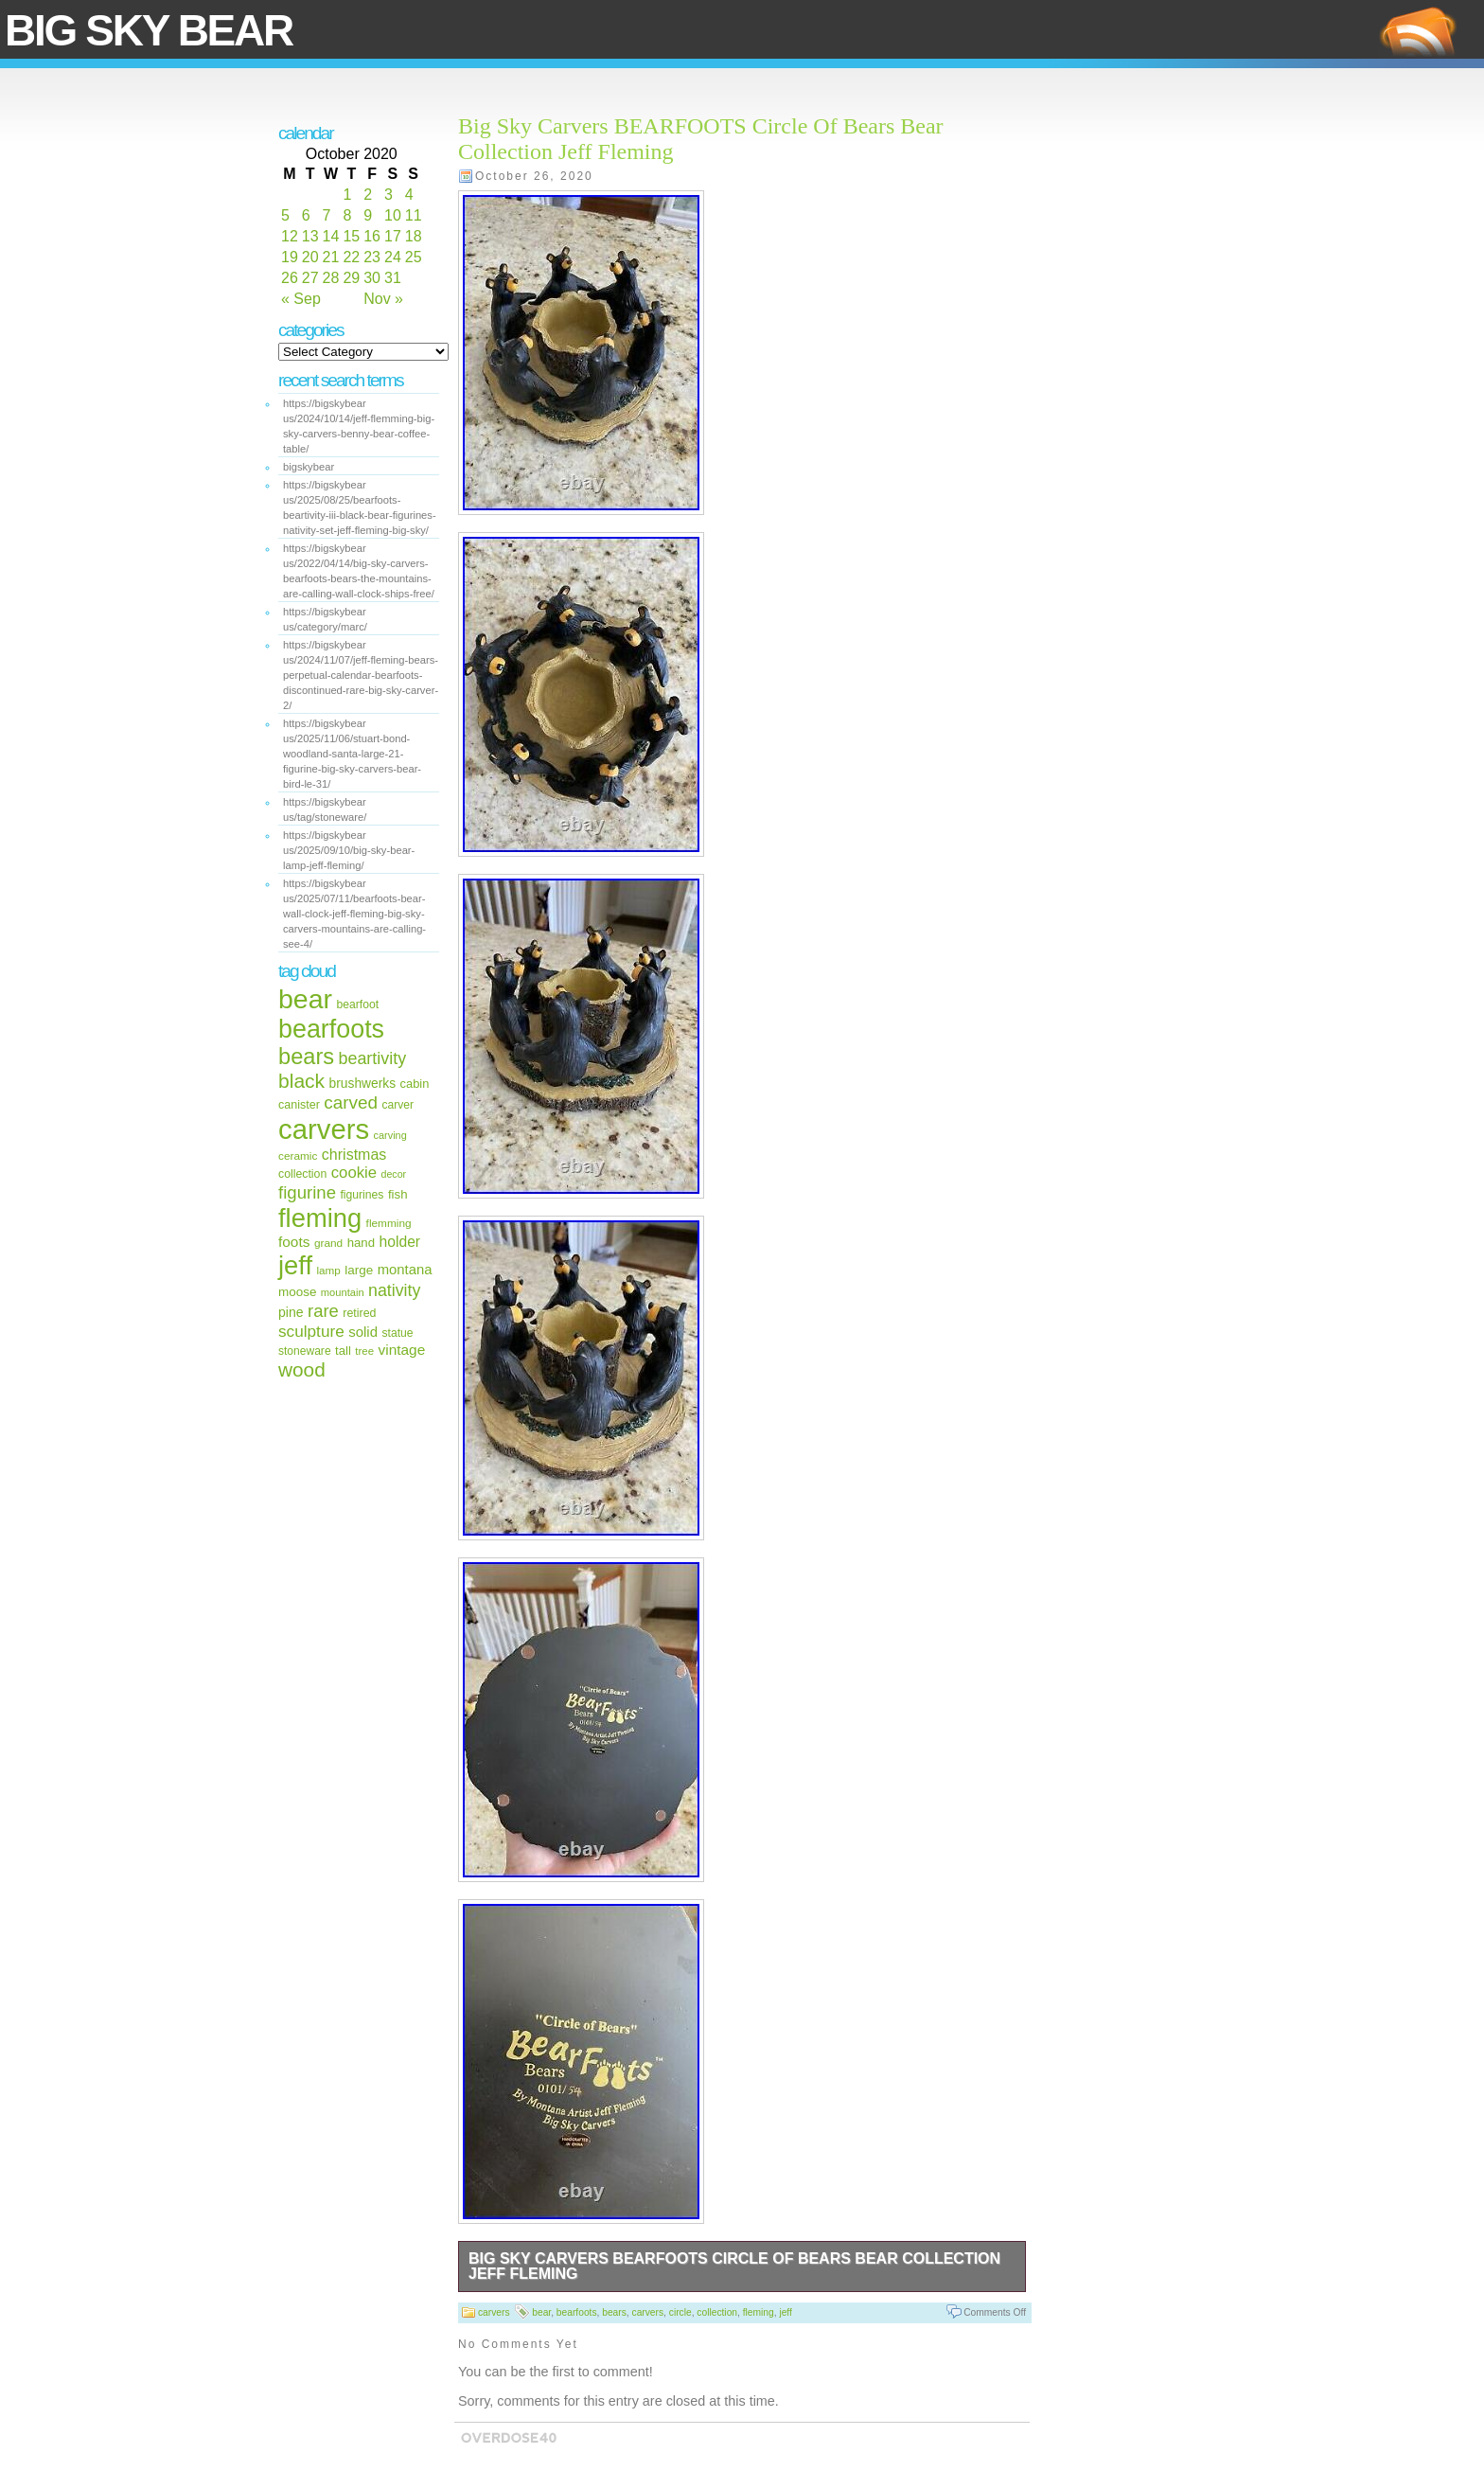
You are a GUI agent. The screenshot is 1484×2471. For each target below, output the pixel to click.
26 (289, 278)
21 (331, 257)
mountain (342, 1292)
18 (413, 236)
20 (310, 257)
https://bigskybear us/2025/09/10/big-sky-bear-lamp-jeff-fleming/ (349, 850)
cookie (354, 1173)
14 (331, 236)
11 (413, 215)
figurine (307, 1192)
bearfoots (331, 1029)
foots (293, 1242)
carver (398, 1104)
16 (371, 236)
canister (299, 1104)
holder (400, 1242)
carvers (323, 1129)
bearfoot (358, 1004)
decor (394, 1174)
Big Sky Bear (148, 30)
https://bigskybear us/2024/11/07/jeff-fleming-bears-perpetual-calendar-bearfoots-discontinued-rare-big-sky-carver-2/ (360, 675)
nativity (394, 1290)
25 (413, 257)
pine (291, 1312)
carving (390, 1135)
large (358, 1270)
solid (363, 1332)
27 (310, 278)
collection (302, 1174)
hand (361, 1243)
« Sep (301, 299)
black (301, 1081)
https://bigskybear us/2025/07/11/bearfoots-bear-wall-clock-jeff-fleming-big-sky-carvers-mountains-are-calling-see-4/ (354, 914)
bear (305, 999)
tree (364, 1351)
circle (680, 2312)
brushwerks (363, 1083)
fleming (320, 1218)
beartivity (373, 1058)
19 (289, 257)
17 (392, 236)
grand (328, 1243)
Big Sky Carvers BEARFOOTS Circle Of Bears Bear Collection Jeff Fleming (734, 2266)
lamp (328, 1270)
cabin (415, 1083)
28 (331, 278)
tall (343, 1350)
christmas (354, 1154)
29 (351, 278)
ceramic (297, 1156)
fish (398, 1194)
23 (371, 257)
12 (289, 236)
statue (397, 1333)
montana (405, 1269)
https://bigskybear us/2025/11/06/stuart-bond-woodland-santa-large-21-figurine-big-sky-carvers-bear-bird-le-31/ (352, 754)
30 (371, 278)
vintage (401, 1350)
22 (351, 257)
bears (306, 1056)
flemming (389, 1223)
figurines (361, 1194)
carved (351, 1102)
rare (323, 1311)
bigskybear (308, 466)
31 (392, 278)
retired (359, 1313)
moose (297, 1292)
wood (302, 1369)
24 (392, 257)
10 (392, 215)
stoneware (304, 1351)
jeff (295, 1265)
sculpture (311, 1331)
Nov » (383, 299)
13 (310, 236)
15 (351, 236)
